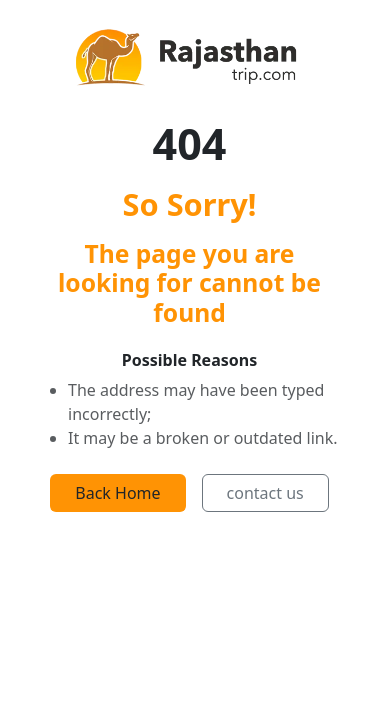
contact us (265, 493)
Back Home (117, 493)
